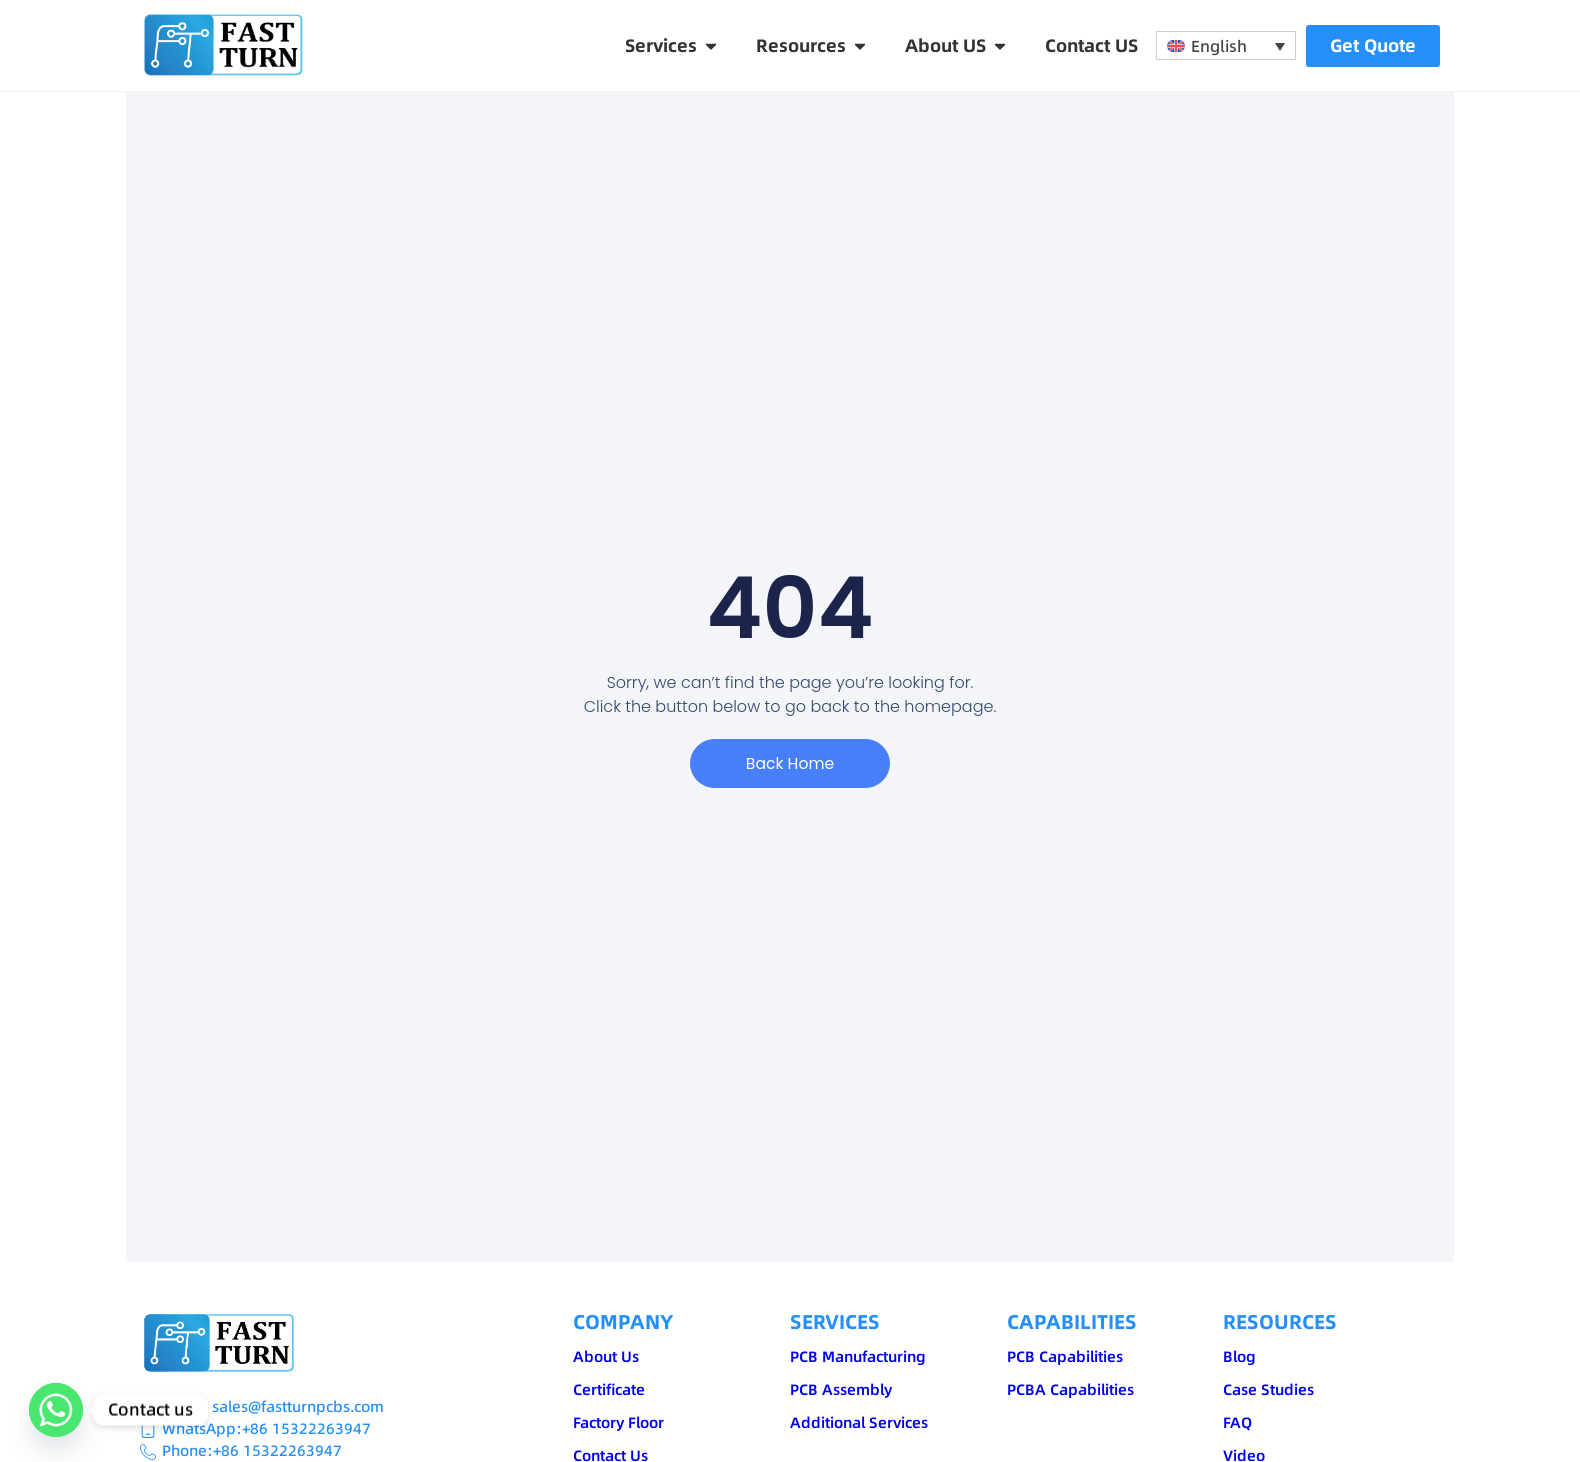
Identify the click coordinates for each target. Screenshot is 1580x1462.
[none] (1226, 46)
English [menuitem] (1219, 46)
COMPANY (623, 1322)
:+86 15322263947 (303, 1428)
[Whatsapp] (56, 1410)
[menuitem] (1226, 46)
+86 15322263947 (277, 1450)
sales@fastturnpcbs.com (298, 1406)
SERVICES (835, 1322)
